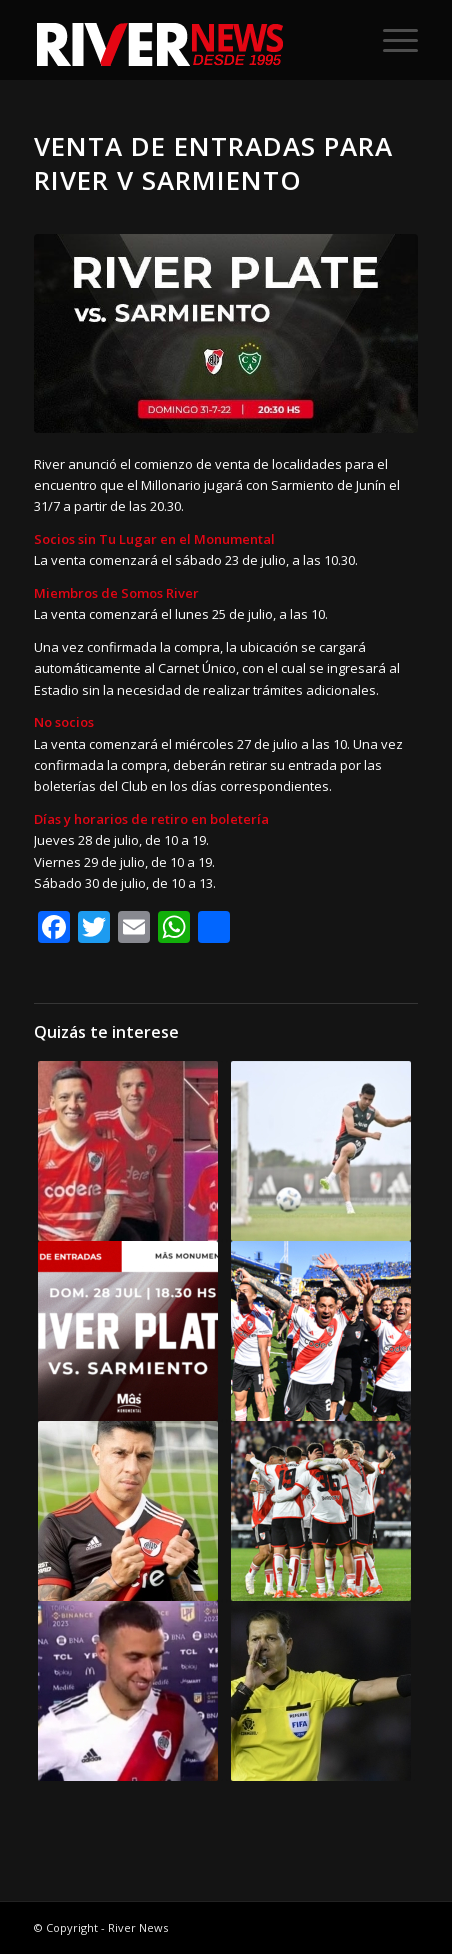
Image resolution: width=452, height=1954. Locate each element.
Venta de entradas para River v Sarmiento (213, 163)
